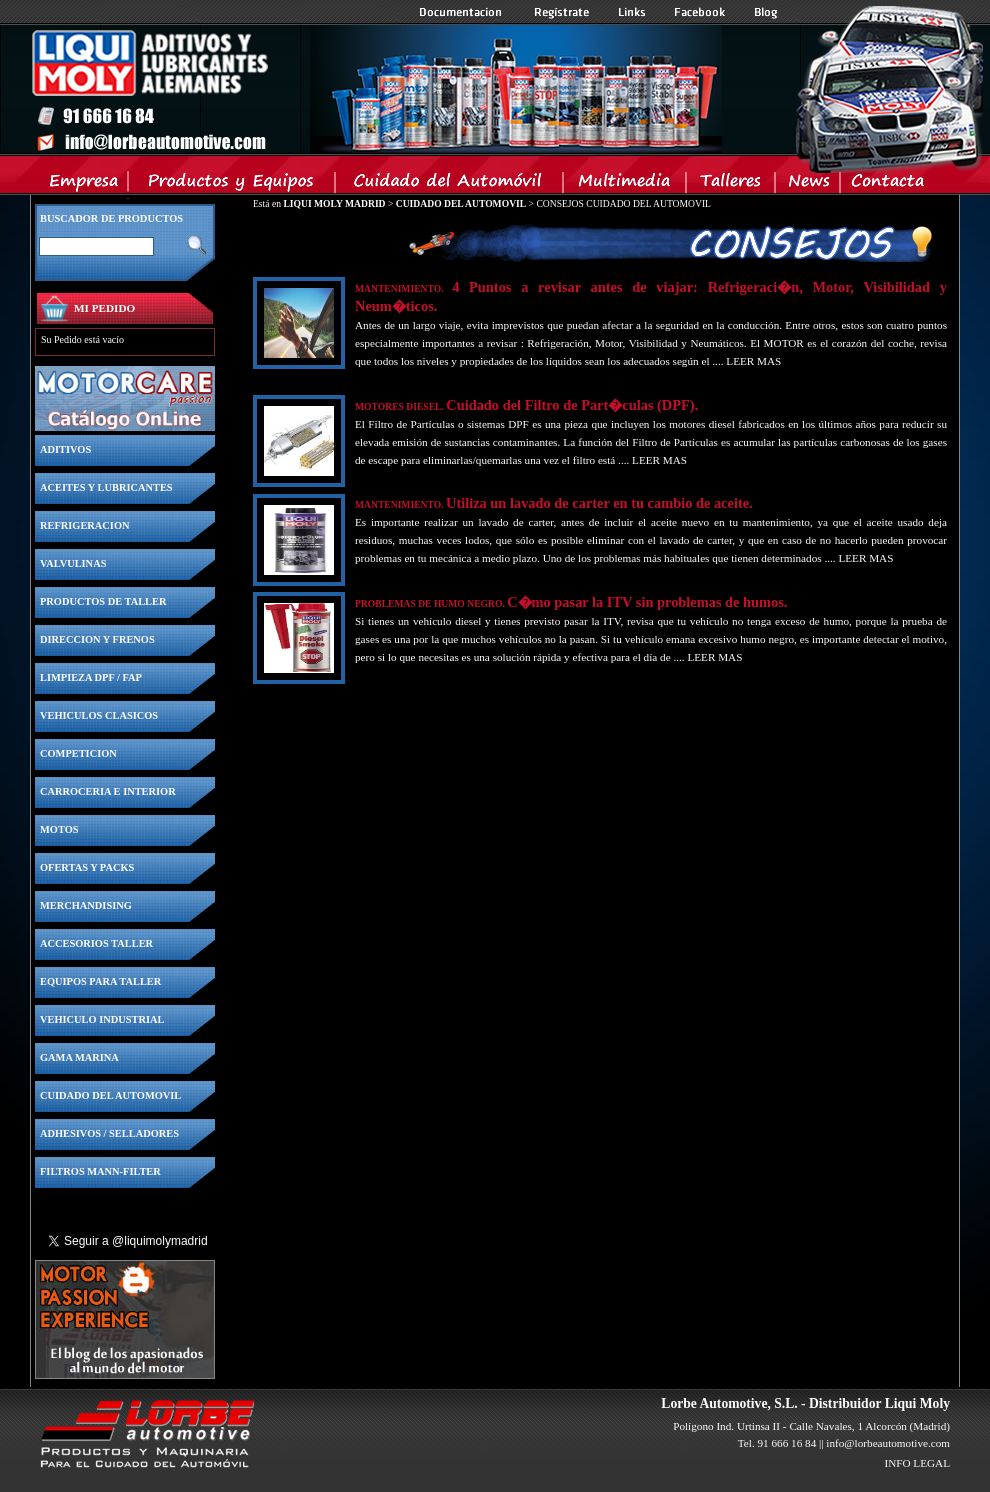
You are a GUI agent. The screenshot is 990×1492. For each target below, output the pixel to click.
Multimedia (625, 185)
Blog (766, 12)
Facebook (700, 12)
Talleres (731, 185)
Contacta (887, 185)
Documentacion (462, 12)
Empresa (84, 185)
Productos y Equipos (232, 185)
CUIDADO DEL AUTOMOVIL (461, 203)
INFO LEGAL (917, 1463)
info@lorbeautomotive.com (888, 1443)
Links (632, 12)
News (808, 185)
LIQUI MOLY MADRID (334, 203)
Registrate (562, 12)
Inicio (376, 89)
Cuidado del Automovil (451, 185)
